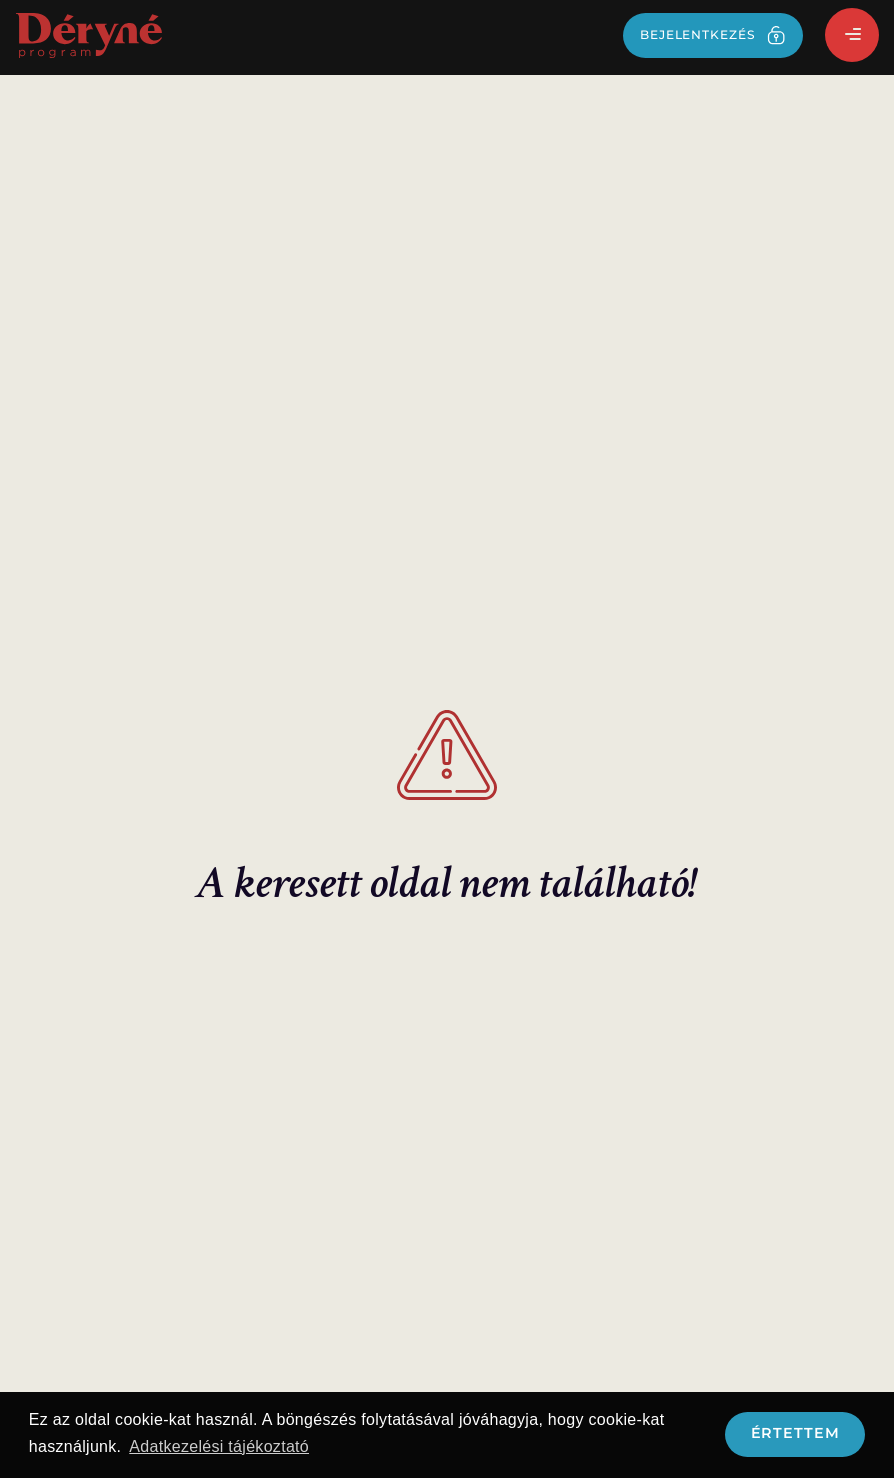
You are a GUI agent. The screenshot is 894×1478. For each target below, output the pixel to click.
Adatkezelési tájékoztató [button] (219, 1446)
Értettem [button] (795, 1433)
